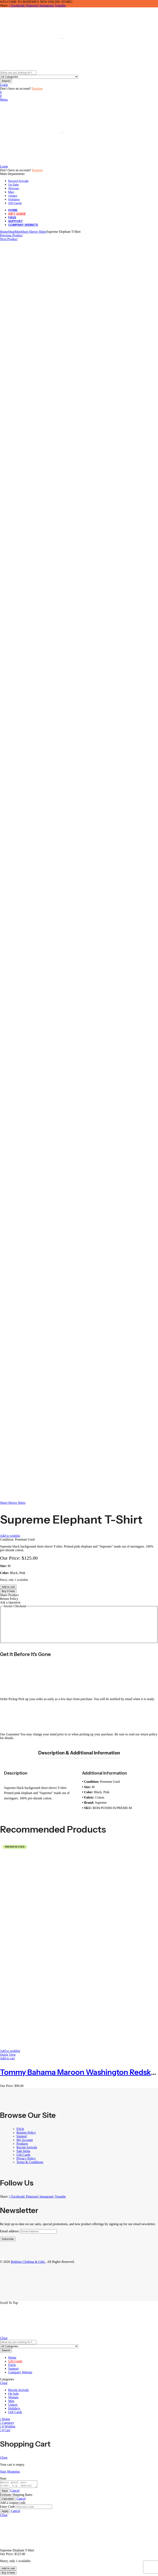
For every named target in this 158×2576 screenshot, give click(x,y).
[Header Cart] (79, 96)
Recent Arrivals (26, 2147)
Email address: (10, 2231)
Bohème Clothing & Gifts (28, 2261)
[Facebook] (16, 5)
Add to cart (8, 1586)
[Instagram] (45, 5)
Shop (11, 231)
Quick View (8, 2054)
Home (4, 231)
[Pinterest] (31, 5)
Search (6, 80)
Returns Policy (26, 2132)
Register (37, 88)
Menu (4, 99)
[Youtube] (59, 5)
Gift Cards (23, 2154)
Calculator (8, 2500)
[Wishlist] (1, 92)
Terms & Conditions (29, 2162)
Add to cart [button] (7, 2058)
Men (18, 231)
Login (4, 85)
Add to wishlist (10, 1535)
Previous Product (11, 235)
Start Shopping (10, 2471)
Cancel (14, 2492)
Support (21, 2136)
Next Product (8, 239)
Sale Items (23, 2151)
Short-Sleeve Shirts (33, 231)
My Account (24, 2140)
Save (5, 2492)
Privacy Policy (26, 2158)
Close (3, 2338)
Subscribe (8, 2238)
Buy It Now (8, 1591)
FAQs (20, 2129)
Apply (5, 2512)
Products (22, 2143)
